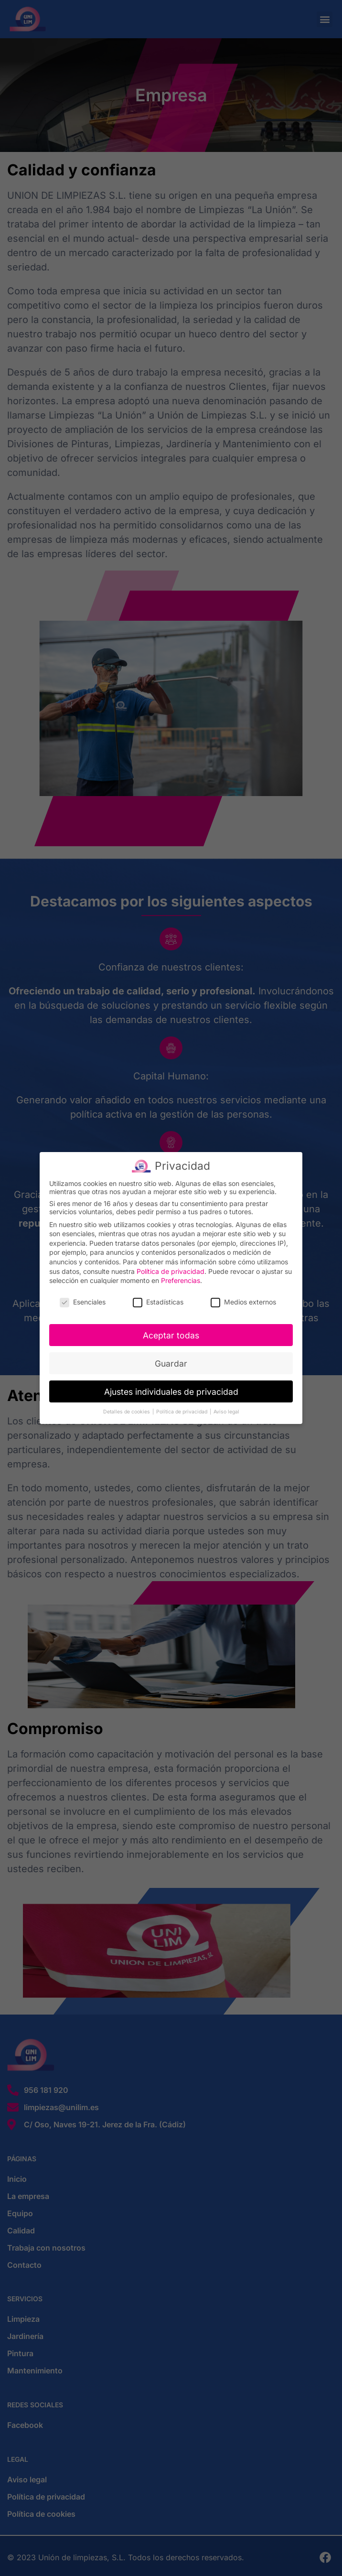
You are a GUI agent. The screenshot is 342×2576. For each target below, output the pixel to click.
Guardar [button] (171, 1361)
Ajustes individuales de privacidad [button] (171, 1389)
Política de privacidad (170, 1268)
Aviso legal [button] (226, 1409)
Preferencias (180, 1277)
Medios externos (243, 1299)
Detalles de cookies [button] (127, 1409)
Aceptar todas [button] (171, 1332)
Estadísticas (158, 1299)
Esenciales (83, 1299)
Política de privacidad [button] (182, 1409)
